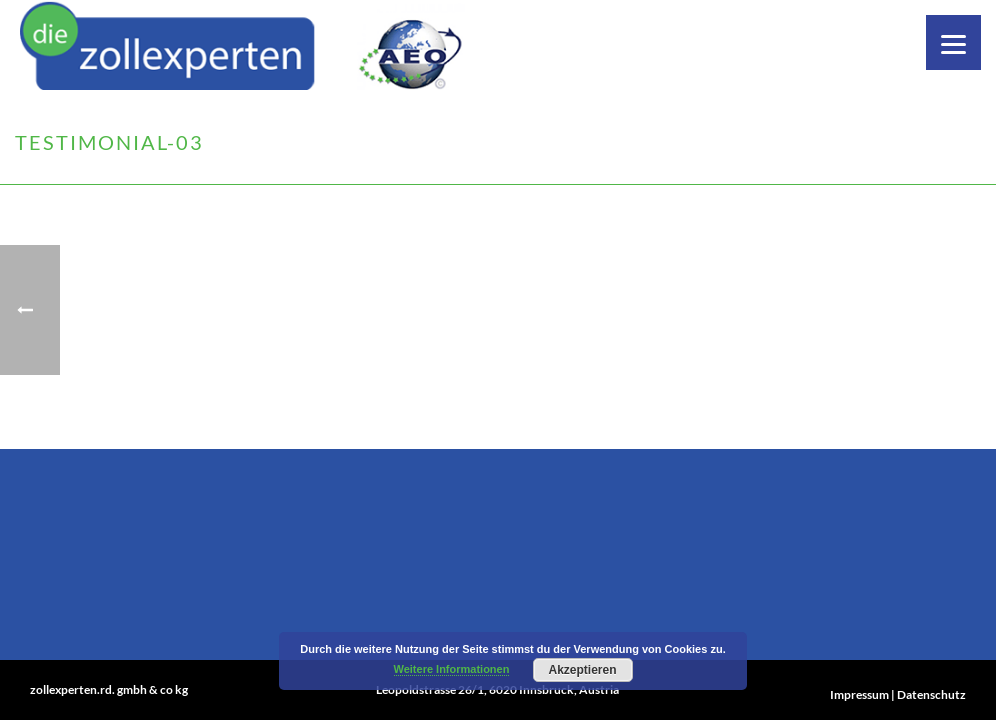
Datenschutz (931, 694)
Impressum (859, 694)
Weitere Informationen (452, 669)
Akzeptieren (582, 670)
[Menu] (953, 42)
